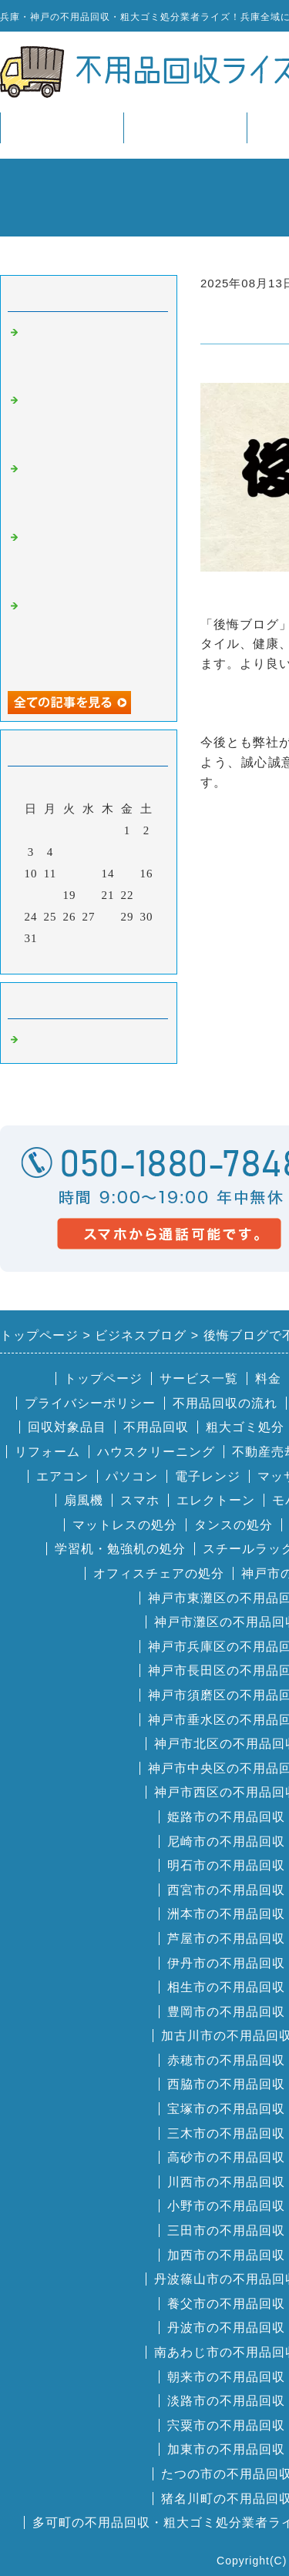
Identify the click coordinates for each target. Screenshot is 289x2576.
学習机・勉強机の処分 (120, 1548)
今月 (88, 958)
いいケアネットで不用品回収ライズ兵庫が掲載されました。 (91, 489)
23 (146, 895)
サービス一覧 (185, 127)
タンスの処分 (233, 1524)
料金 (268, 1378)
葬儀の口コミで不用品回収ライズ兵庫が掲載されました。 (91, 353)
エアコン (62, 1476)
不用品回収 (156, 1427)
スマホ (140, 1500)
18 (50, 895)
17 (31, 895)
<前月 (56, 958)
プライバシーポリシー (90, 1403)
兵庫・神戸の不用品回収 (91, 1040)
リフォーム (47, 1451)
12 (69, 873)
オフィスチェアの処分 (158, 1573)
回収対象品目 (67, 1427)
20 (89, 895)
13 (89, 873)
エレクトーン (215, 1500)
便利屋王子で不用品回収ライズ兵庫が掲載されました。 (91, 421)
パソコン (132, 1476)
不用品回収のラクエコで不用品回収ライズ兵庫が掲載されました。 (91, 558)
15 (127, 873)
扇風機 (83, 1500)
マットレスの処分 (124, 1524)
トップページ (61, 127)
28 (108, 917)
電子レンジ (207, 1476)
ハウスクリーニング (156, 1451)
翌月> (120, 958)
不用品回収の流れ (225, 1403)
